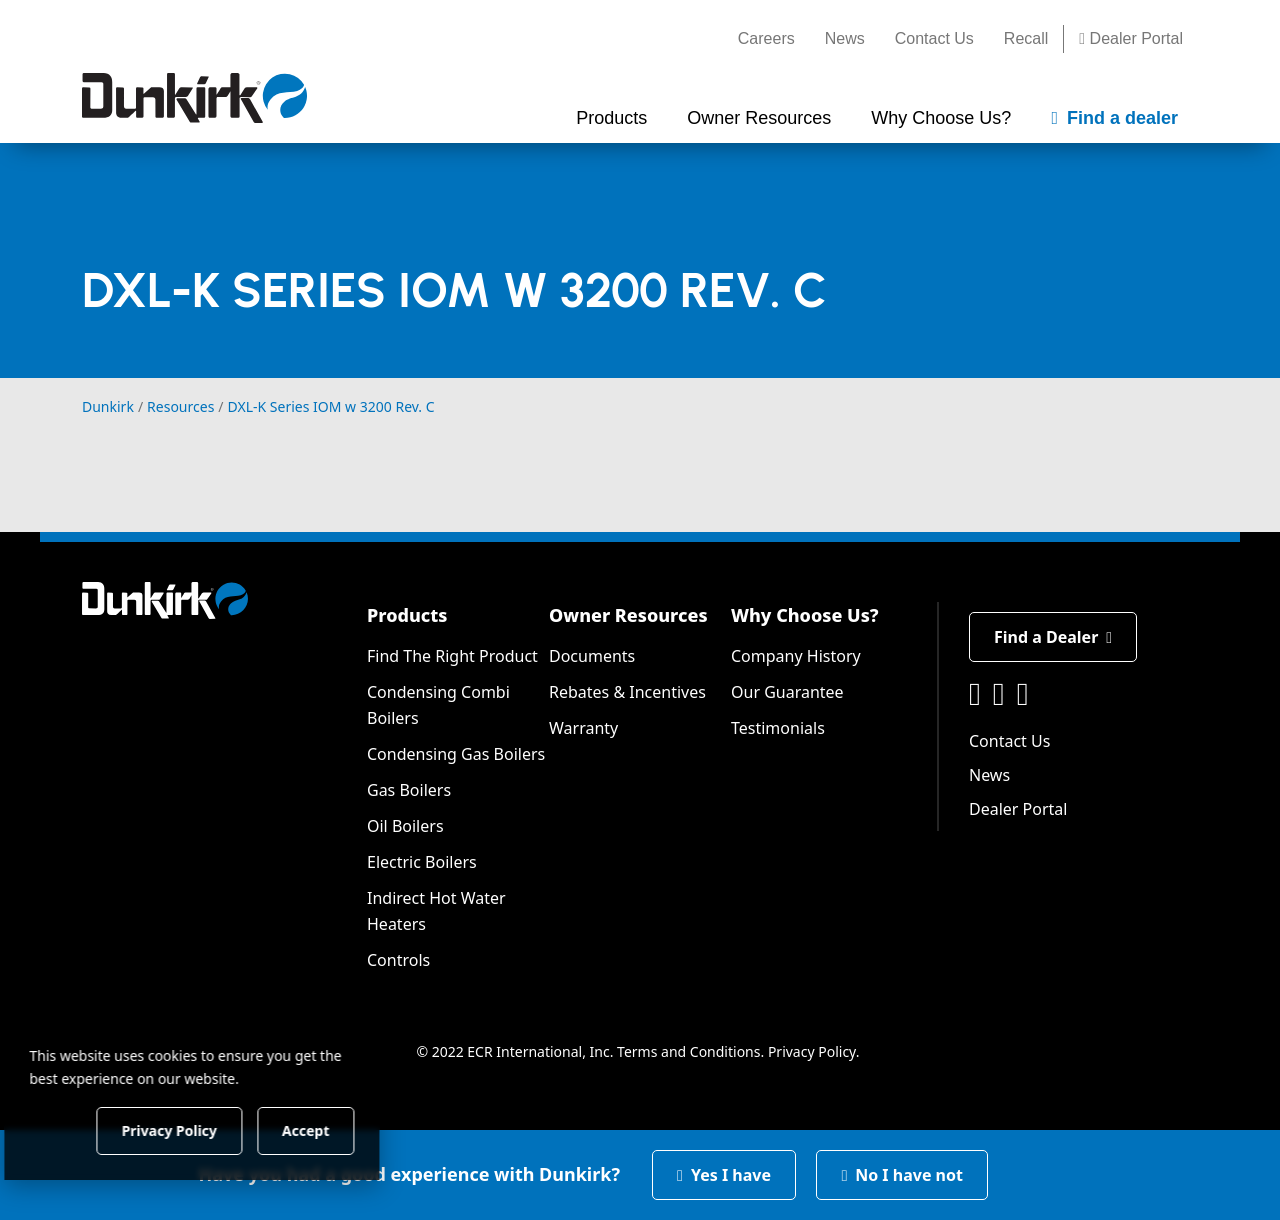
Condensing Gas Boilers (456, 754)
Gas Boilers (409, 790)
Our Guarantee (787, 692)
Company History (796, 656)
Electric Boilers (422, 862)
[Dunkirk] (194, 98)
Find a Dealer (1053, 637)
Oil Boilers (405, 826)
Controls (398, 960)
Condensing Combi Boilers (438, 705)
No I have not (902, 1175)
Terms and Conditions (688, 1051)
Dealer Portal (1131, 38)
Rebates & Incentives (627, 692)
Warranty (583, 728)
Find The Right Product (452, 656)
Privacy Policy (812, 1051)
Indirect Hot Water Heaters (436, 911)
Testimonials (778, 728)
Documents (592, 656)
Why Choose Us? (805, 615)
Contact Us (934, 38)
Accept (341, 1129)
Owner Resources (628, 615)
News (845, 38)
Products (407, 615)
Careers (766, 38)
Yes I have (724, 1175)
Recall (1026, 38)
